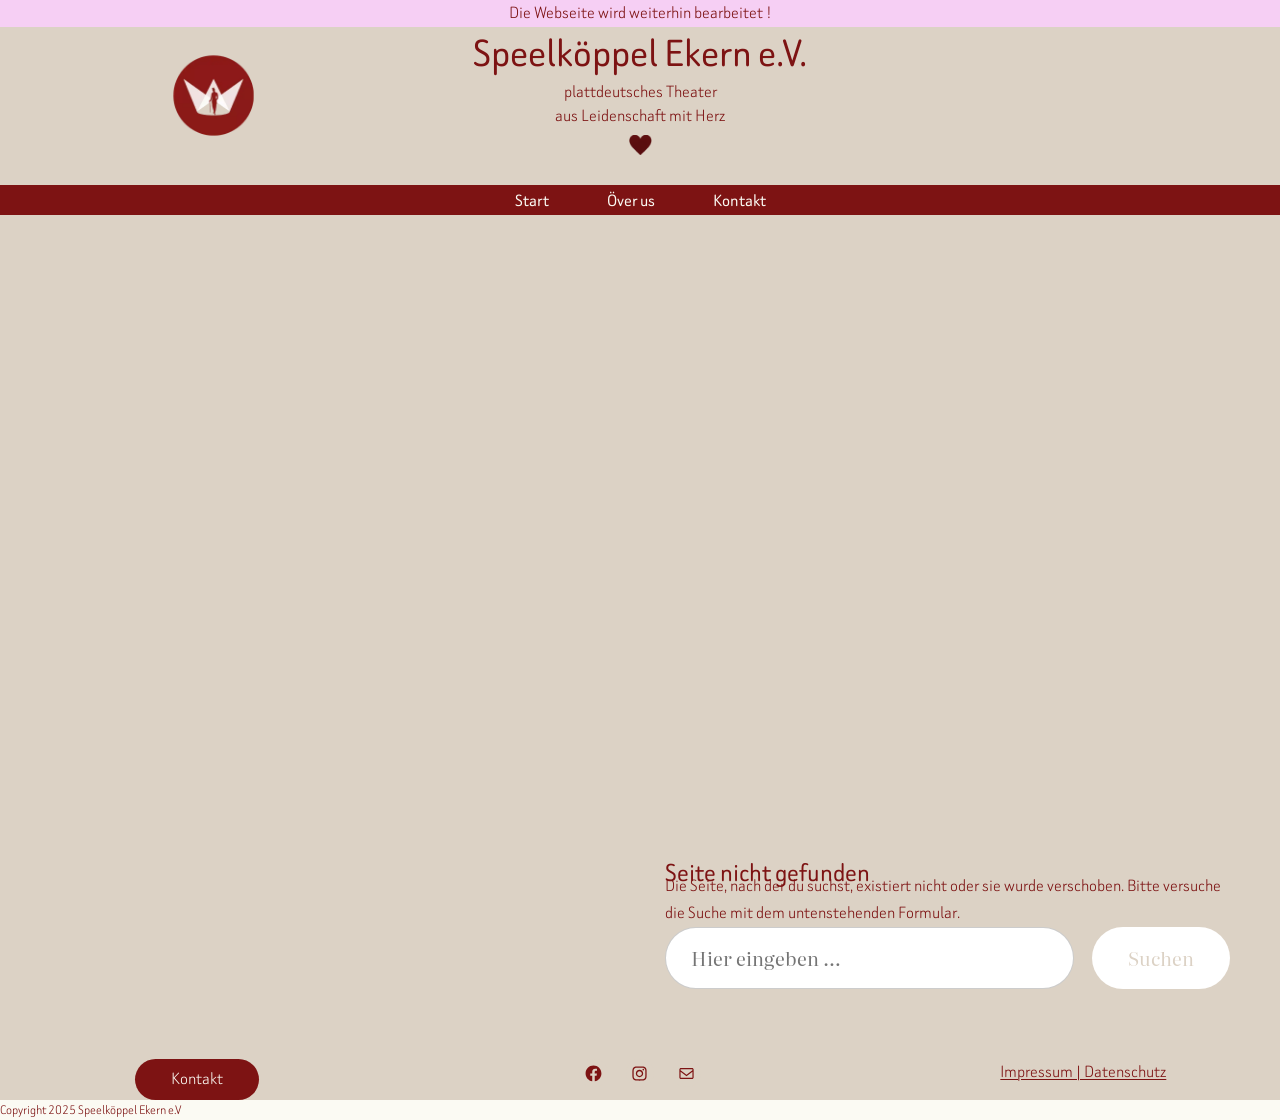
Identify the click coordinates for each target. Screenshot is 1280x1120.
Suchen (1161, 958)
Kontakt (197, 1078)
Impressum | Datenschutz (1083, 1071)
